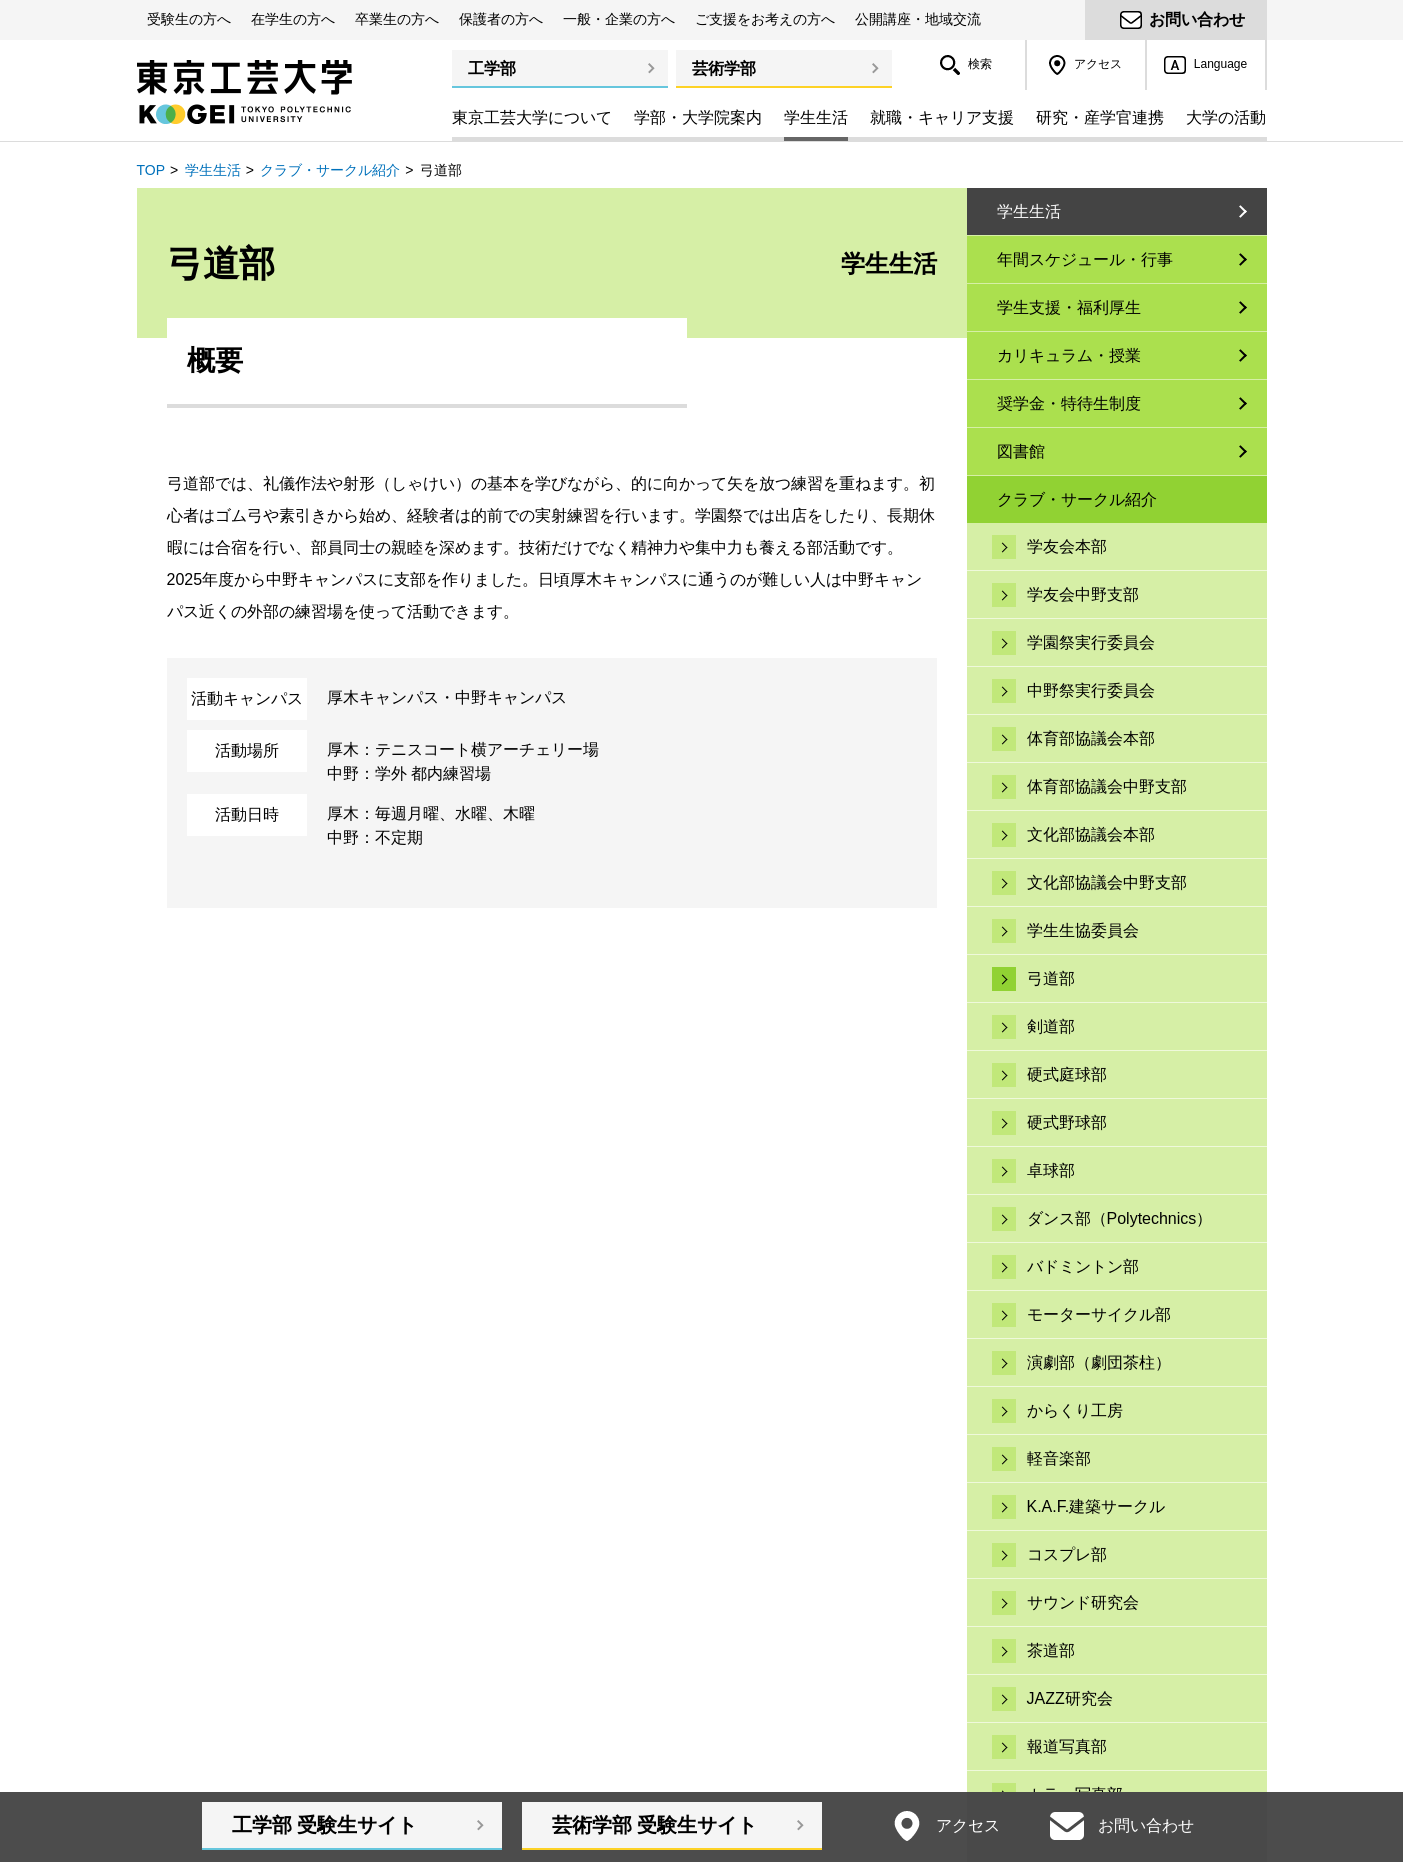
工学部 (492, 68)
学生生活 (213, 170)
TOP (151, 170)
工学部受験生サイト (325, 1825)
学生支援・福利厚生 (1069, 307)
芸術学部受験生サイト (655, 1825)
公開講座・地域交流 (918, 19)
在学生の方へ (293, 19)
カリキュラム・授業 (1069, 355)
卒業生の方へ (397, 19)
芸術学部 (724, 68)
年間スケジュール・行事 (1085, 259)
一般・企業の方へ (619, 19)
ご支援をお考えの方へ (765, 19)
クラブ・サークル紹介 (330, 170)
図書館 (1021, 451)
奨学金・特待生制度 (1069, 403)
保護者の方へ (501, 19)
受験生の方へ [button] (189, 19)
